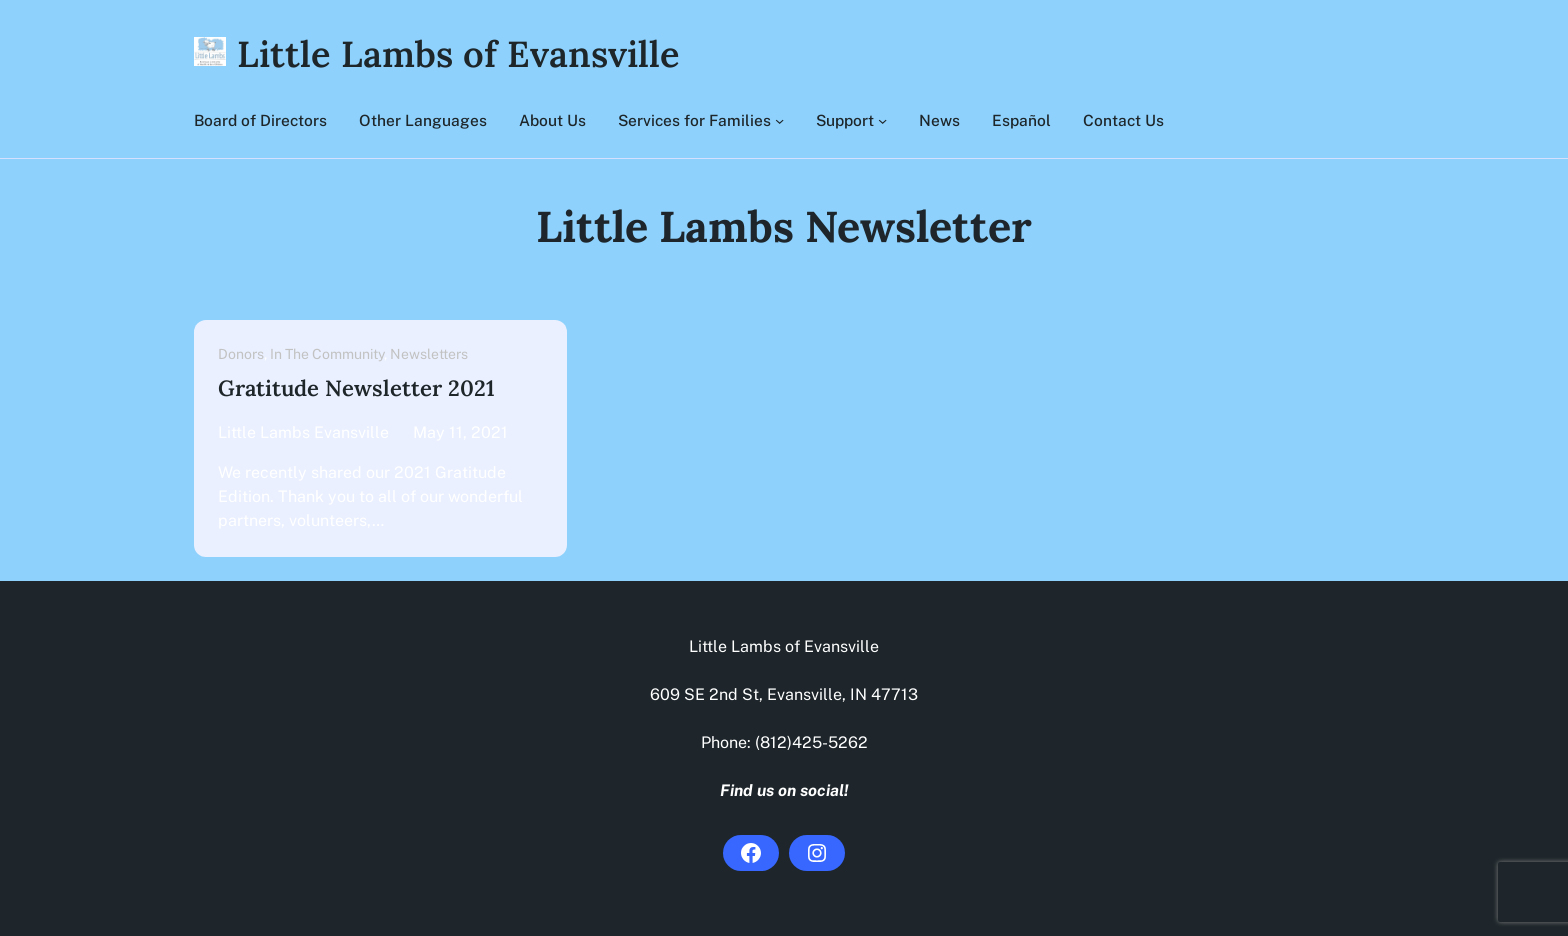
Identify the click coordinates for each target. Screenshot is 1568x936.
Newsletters (429, 354)
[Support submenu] (882, 120)
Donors (241, 354)
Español (1021, 120)
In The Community (327, 354)
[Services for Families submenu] (779, 120)
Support (845, 120)
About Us (552, 120)
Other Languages (423, 120)
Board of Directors (260, 120)
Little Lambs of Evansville (458, 54)
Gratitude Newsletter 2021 (356, 388)
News (939, 120)
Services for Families (694, 120)
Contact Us (1123, 120)
